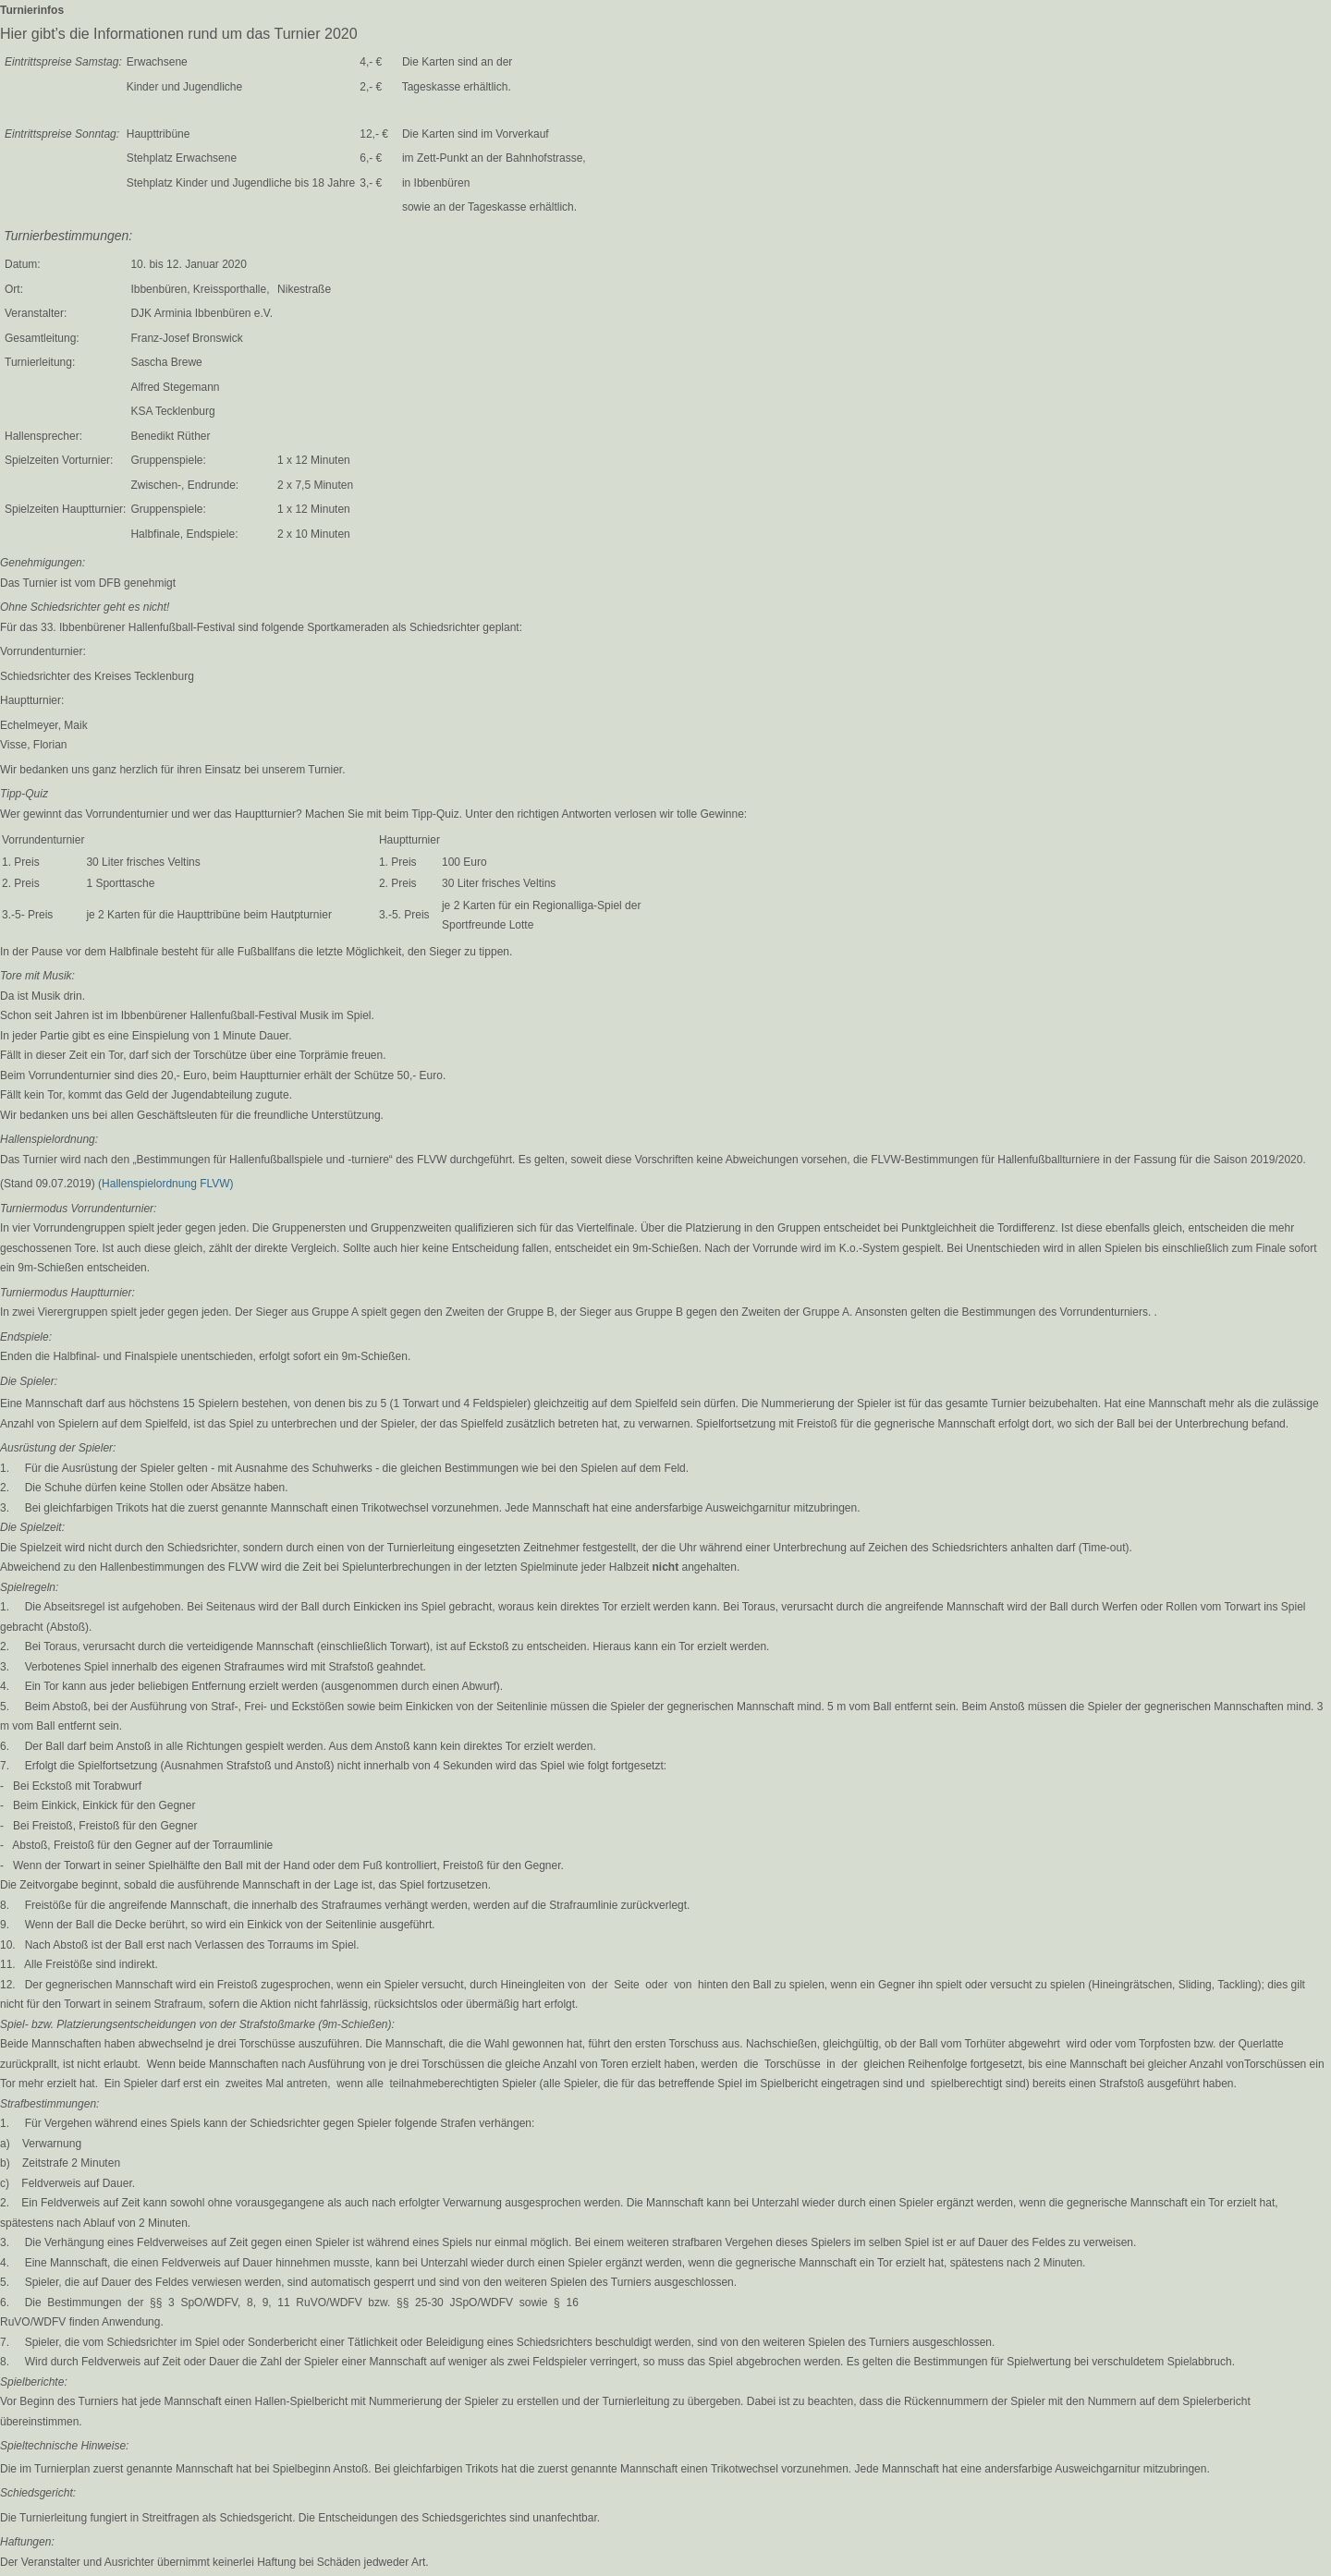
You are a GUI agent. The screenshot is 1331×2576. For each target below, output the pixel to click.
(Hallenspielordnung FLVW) (166, 1183)
